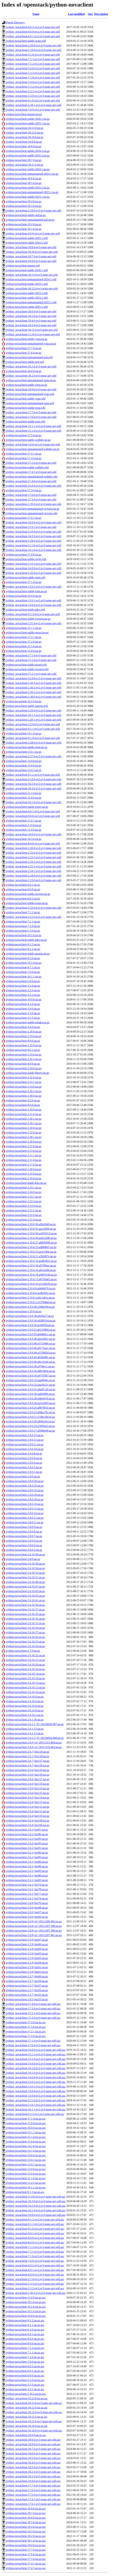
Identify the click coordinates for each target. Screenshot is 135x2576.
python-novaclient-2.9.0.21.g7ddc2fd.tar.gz (30, 1416)
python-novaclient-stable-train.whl (25, 421)
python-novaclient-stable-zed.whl (25, 361)
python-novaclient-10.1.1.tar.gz (23, 976)
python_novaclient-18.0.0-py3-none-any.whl (31, 389)
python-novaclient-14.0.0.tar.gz (23, 760)
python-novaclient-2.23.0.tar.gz (23, 1205)
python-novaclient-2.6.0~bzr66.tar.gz (27, 1916)
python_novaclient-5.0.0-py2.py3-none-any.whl (33, 68)
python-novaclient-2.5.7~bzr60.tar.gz (27, 1976)
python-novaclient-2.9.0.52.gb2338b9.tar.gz (31, 1329)
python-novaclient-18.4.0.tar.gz (23, 201)
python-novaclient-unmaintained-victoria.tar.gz (32, 508)
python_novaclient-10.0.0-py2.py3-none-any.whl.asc (36, 2214)
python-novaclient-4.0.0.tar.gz (23, 1063)
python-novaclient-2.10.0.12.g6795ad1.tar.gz (31, 1279)
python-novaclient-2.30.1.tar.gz (23, 1118)
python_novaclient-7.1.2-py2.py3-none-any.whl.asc (35, 2247)
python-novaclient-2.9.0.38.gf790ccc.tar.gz (30, 1366)
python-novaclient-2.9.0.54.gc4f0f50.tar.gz (30, 1325)
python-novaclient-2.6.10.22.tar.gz (25, 1655)
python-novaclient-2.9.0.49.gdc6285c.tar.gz (30, 1338)
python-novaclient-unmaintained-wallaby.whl (31, 476)
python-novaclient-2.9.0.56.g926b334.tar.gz (31, 1320)
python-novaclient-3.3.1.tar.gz (23, 1017)
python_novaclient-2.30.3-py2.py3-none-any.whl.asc (36, 2292)
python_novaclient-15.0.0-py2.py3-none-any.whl (33, 485)
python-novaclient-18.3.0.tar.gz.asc (26, 2531)
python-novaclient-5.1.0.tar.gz (23, 930)
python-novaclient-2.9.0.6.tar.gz (24, 1458)
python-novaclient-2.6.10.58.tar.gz (25, 1554)
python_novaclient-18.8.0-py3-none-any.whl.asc (33, 2444)
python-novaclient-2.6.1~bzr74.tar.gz (27, 1898)
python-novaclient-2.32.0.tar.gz (23, 1077)
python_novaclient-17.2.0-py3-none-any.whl (31, 660)
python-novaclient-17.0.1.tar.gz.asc (26, 2568)
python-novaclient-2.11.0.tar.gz (23, 1160)
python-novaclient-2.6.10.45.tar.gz (25, 1591)
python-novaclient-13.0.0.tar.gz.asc (26, 2169)
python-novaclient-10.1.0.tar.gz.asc (26, 2311)
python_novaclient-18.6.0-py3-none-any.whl (31, 311)
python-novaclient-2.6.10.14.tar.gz (25, 1673)
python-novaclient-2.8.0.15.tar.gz (25, 1508)
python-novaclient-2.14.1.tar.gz (23, 1082)
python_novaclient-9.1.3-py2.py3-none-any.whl (33, 614)
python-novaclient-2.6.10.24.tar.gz (25, 1646)
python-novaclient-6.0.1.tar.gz (23, 884)
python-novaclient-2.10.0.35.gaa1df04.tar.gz (31, 1228)
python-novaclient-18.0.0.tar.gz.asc (26, 2545)
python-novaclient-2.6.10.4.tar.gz (25, 1701)
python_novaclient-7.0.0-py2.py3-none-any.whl (33, 109)
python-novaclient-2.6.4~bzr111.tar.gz (27, 1811)
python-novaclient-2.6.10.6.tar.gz (25, 1705)
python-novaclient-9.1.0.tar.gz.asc (25, 2329)
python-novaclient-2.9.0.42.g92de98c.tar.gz (30, 1357)
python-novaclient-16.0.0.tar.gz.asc (26, 2127)
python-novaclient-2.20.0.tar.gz (23, 1031)
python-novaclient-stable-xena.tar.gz (26, 384)
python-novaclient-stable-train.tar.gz (26, 591)
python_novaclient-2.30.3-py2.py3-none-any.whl (33, 682)
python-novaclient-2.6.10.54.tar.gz (25, 1568)
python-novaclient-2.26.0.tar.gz (23, 1169)
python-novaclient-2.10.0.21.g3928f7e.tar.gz (31, 1256)
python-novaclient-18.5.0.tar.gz (23, 183)
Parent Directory (15, 22)
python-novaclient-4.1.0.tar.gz (23, 1004)
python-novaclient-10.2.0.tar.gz (23, 935)
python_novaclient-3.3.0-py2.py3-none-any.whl (33, 95)
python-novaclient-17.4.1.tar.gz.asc (26, 2563)
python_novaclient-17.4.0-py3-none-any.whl (31, 481)
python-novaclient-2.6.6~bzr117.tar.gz (27, 1779)
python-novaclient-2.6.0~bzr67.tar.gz (27, 1912)
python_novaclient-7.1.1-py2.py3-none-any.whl (33, 59)
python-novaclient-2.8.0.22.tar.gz (25, 1490)
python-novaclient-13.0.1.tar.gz (23, 751)
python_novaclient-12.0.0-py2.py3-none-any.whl (33, 678)
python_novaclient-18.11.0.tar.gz (24, 164)
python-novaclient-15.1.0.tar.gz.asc (26, 2136)
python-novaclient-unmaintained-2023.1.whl (31, 302)
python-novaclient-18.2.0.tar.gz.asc (26, 2536)
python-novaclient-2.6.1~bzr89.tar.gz (27, 1866)
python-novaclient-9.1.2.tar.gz (23, 949)
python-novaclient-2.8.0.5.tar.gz (24, 1540)
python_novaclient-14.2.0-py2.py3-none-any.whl (33, 536)
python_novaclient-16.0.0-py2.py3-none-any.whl (33, 522)
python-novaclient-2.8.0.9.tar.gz (24, 1526)
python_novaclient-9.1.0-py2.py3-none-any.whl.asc (35, 2228)
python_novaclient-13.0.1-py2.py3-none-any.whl (33, 600)
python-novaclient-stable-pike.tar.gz (26, 939)
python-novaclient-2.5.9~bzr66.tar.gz (27, 1944)
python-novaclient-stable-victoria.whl (27, 669)
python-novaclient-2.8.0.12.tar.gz (25, 1517)
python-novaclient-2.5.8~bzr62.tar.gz (27, 1971)
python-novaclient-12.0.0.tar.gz (23, 797)
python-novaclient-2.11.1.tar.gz (23, 1155)
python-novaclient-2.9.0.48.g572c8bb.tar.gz (30, 1343)
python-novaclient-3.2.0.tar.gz (23, 1100)
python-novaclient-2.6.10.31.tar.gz (25, 1623)
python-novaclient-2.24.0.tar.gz (23, 1192)
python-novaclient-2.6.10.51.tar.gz (25, 1577)
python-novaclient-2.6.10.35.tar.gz (25, 1614)
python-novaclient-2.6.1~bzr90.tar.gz (27, 1852)
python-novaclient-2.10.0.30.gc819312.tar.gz (31, 1233)
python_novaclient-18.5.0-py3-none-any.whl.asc (33, 2458)
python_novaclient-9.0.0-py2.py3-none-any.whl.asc (35, 2237)
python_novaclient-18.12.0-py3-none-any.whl (32, 288)
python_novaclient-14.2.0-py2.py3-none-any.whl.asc (36, 2068)
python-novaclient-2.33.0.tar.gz (23, 1054)
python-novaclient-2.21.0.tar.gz (23, 1219)
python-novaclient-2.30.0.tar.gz (23, 1095)
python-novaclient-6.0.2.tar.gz (23, 898)
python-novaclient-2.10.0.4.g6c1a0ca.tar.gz (30, 1297)
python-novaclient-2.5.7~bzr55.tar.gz (27, 1994)
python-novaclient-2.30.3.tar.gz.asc (26, 2393)
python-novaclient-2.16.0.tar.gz (23, 1178)
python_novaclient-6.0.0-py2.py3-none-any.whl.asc (35, 2274)
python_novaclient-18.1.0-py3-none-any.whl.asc (33, 2476)
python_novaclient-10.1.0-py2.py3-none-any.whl (33, 802)
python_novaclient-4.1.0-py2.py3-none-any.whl (33, 100)
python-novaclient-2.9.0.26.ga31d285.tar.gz (30, 1403)
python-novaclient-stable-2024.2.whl (27, 242)
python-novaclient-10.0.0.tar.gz (23, 999)
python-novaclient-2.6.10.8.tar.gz (25, 1710)
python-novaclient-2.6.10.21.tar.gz (25, 1659)
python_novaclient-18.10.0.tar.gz (24, 137)
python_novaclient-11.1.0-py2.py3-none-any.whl (33, 545)
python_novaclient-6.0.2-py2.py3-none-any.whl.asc (35, 2265)
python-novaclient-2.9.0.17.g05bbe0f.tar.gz (30, 1430)
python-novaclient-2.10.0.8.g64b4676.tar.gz (31, 1288)
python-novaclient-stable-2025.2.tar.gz (28, 155)
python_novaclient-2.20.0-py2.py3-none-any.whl (33, 45)
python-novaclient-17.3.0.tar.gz (23, 490)
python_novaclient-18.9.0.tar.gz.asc (26, 2435)
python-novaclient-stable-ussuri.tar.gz (27, 632)
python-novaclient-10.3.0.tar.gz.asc (26, 2302)
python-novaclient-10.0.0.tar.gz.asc (26, 2315)
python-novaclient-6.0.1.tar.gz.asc (25, 2370)
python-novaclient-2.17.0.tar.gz (23, 1164)
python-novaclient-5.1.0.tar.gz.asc (25, 2380)
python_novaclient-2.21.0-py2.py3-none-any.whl (33, 916)
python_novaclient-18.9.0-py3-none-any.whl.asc (33, 2439)
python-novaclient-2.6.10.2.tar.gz (25, 1715)
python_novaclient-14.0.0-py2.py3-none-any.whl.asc (36, 2077)
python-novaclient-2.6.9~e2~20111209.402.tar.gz (34, 1921)
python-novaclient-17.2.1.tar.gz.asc (26, 2031)
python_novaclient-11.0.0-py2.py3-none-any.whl (33, 779)
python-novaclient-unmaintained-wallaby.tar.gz (32, 449)
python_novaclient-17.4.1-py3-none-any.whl (31, 471)
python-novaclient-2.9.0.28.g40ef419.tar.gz (30, 1398)
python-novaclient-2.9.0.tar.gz (23, 1476)
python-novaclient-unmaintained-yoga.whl (30, 394)
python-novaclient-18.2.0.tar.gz (23, 224)
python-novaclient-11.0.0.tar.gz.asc (26, 2297)
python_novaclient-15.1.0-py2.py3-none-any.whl (33, 430)
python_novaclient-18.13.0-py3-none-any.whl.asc (34, 2403)
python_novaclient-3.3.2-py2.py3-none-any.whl (33, 86)
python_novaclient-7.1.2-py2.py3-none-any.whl (33, 63)
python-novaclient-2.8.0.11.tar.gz (24, 1522)
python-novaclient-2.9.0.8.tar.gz (24, 1453)
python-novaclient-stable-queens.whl (27, 705)
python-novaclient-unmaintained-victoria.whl (31, 513)
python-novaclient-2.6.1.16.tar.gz (25, 1719)
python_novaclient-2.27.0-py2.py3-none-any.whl (33, 756)
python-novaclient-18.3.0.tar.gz (23, 205)
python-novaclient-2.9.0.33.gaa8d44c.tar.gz (30, 1380)
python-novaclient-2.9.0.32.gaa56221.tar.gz (30, 1384)
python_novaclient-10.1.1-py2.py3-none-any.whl (33, 715)
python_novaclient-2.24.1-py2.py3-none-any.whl (33, 871)
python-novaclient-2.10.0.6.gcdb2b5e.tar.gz (30, 1293)
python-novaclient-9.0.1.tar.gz (23, 1049)
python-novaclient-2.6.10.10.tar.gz (25, 1692)
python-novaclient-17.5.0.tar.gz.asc (26, 2558)
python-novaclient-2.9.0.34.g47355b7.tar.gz (31, 1375)
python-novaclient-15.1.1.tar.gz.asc (26, 2132)
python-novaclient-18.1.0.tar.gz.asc (26, 2540)
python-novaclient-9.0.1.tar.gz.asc (25, 2334)
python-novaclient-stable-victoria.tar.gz (28, 618)
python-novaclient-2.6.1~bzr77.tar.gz (27, 1893)
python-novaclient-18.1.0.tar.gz (23, 228)
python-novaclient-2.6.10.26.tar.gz (25, 1637)
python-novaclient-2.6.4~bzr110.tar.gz (27, 1815)
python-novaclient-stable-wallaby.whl (27, 467)
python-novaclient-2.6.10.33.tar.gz (25, 1618)
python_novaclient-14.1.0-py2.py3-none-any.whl (33, 549)
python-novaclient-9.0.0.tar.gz (23, 1040)
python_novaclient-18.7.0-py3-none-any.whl (31, 256)
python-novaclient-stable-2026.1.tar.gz (28, 118)
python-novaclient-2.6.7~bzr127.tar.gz (27, 1760)
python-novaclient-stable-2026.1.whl (27, 270)
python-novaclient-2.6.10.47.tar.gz (25, 1586)
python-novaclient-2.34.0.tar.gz (23, 1068)
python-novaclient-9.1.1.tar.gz (23, 967)
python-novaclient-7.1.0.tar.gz (23, 926)
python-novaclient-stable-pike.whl (25, 609)
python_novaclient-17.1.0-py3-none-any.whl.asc (33, 2040)
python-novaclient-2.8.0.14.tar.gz (25, 1513)
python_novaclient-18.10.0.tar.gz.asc (27, 2425)
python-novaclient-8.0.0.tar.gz (23, 1104)
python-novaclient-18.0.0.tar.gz (23, 371)
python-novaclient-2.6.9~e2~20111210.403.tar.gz (34, 1747)
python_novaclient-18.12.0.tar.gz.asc (27, 2407)
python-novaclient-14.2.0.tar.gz (23, 701)
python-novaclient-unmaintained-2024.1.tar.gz (32, 173)
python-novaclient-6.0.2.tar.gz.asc (25, 2366)
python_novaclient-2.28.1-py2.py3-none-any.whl (33, 719)
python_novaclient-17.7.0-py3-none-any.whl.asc (33, 2485)
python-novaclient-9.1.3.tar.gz (23, 944)
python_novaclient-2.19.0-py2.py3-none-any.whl (33, 50)
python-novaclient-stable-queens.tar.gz (28, 953)
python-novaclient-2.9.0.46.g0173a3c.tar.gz (30, 1348)
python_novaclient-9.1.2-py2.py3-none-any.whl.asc (35, 2219)
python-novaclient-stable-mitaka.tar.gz (28, 1022)
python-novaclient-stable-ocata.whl (26, 40)
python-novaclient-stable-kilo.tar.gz (26, 1182)
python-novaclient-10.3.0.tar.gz (23, 838)
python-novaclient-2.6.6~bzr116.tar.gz (27, 1788)
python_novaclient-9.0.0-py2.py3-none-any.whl (33, 816)
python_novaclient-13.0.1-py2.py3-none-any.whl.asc (36, 2086)
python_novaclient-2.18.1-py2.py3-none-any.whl (33, 105)
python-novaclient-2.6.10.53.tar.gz (25, 1572)
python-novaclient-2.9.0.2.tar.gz (24, 1467)
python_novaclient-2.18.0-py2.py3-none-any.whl (33, 210)
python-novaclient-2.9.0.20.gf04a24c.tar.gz (30, 1421)
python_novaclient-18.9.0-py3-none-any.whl (31, 261)
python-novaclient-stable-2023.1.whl (27, 297)
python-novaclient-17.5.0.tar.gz (23, 435)
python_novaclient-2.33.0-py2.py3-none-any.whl (33, 531)
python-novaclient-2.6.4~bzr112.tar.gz (27, 1806)
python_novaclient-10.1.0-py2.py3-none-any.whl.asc (36, 2210)
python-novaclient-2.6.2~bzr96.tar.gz (27, 1834)
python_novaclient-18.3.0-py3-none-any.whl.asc (33, 2467)
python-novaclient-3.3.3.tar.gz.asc (25, 2384)
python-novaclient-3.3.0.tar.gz (23, 1013)
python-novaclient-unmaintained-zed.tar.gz (30, 219)
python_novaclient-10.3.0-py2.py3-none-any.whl (33, 788)
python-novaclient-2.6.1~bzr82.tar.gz (27, 1880)
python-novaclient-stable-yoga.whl (26, 398)
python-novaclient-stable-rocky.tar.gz (27, 806)
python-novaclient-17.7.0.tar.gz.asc (26, 2549)
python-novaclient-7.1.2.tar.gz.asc (25, 2347)
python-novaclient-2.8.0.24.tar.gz (25, 1485)
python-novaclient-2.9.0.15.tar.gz (25, 1435)
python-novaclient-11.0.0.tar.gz (23, 829)
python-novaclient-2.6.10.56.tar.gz (25, 1563)
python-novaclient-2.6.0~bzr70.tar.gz (27, 1903)
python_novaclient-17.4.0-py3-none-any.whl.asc (33, 2003)
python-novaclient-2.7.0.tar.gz (23, 1650)
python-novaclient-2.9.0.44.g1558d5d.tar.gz (31, 1352)
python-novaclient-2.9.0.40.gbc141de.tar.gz (30, 1361)
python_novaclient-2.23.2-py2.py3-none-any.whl (33, 861)
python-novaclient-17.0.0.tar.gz (23, 554)
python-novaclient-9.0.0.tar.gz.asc (25, 2338)
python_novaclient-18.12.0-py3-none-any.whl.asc (34, 2412)
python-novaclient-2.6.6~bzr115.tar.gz (27, 1792)
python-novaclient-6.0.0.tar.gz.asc (25, 2375)
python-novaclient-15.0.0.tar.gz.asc (26, 2141)
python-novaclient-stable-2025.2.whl (27, 306)
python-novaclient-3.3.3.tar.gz (23, 990)
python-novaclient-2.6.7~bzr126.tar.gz (27, 1765)
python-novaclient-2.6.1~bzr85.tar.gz (27, 1857)
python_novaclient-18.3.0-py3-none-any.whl (31, 325)
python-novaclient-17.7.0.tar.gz (23, 348)
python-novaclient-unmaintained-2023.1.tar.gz (32, 192)
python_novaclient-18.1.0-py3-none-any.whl (31, 366)
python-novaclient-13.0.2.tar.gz (23, 770)
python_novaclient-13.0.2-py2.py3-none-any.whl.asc (36, 2081)
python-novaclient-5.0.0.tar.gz (23, 981)
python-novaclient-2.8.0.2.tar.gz (24, 1549)
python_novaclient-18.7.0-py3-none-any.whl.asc (33, 2448)
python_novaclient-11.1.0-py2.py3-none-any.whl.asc (35, 2100)
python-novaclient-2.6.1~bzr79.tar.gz (27, 1884)
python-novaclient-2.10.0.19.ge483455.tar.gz (31, 1260)
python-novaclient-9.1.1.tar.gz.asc (25, 2325)
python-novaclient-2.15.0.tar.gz (23, 825)
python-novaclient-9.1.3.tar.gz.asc (25, 2192)
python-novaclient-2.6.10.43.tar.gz (25, 1595)
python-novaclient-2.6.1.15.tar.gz (25, 1728)
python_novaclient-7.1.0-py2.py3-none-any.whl (33, 77)
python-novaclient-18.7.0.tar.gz (23, 160)
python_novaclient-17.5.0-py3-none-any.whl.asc (33, 2494)
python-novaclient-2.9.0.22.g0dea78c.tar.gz (30, 1412)
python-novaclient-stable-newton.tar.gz (28, 893)
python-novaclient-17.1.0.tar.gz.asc (26, 2118)
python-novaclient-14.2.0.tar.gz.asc (26, 2146)
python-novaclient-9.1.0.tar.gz (23, 958)
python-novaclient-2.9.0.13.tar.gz (25, 1439)
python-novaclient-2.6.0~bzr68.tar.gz (27, 1907)
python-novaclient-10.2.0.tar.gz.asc (26, 2306)
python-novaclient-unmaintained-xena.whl (30, 403)
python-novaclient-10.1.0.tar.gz (23, 962)
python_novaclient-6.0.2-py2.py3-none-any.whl (33, 27)
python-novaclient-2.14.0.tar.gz (23, 1086)
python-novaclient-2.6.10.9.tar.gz (25, 1696)
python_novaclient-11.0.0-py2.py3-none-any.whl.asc (35, 2196)
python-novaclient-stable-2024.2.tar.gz (28, 150)
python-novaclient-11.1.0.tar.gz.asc (26, 2178)
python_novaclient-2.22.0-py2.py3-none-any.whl (33, 907)
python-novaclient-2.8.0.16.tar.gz (25, 1504)
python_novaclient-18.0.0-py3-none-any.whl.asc (33, 2481)
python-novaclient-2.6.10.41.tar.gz (25, 1600)
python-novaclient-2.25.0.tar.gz (23, 1173)
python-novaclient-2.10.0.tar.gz (23, 1311)
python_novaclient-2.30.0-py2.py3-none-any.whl (33, 696)
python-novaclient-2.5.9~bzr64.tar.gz (27, 1962)
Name (35, 14)
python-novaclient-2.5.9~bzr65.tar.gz (27, 1953)
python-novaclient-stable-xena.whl (25, 407)
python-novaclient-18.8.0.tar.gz (23, 146)
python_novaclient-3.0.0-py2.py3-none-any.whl (33, 444)
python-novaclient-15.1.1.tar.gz (23, 627)
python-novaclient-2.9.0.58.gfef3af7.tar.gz (30, 1315)
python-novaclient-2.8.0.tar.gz (23, 1559)
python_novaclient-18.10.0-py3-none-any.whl (32, 251)
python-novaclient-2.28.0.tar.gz (23, 1141)
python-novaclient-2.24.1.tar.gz (23, 1187)
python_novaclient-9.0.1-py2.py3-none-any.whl (33, 811)
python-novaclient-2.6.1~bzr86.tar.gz (27, 1861)
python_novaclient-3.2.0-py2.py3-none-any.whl (33, 724)
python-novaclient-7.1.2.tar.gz (23, 912)
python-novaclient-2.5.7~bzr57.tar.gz (27, 1985)
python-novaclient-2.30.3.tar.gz (23, 1059)
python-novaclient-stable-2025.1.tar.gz (28, 123)
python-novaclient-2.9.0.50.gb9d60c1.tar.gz (30, 1334)
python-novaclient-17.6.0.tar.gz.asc (26, 2554)
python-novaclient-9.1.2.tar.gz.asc (25, 2320)
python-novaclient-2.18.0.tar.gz (23, 1127)
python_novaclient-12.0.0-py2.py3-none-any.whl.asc (36, 2095)
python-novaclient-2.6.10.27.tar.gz (25, 1632)
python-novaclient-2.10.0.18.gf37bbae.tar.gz (31, 1265)
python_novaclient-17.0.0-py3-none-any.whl (31, 494)
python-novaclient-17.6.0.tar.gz (23, 352)
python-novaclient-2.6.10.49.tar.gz (25, 1581)
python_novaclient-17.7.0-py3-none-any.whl (31, 412)
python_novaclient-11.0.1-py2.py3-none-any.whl (33, 563)
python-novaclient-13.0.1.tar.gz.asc (26, 2164)
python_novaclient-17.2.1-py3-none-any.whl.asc (33, 2013)
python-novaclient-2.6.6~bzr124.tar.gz (27, 1770)
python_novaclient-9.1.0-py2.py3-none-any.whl (33, 738)
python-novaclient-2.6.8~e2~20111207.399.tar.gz (34, 1930)
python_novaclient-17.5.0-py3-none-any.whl (31, 462)
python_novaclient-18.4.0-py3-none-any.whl (31, 320)
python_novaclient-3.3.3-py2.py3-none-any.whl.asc (35, 2283)
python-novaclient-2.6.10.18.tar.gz (25, 1669)
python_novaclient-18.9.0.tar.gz (24, 141)
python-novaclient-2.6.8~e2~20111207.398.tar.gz (34, 1926)
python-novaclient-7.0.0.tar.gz (23, 971)
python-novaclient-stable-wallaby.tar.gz (28, 439)
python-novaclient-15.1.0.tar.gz (23, 646)
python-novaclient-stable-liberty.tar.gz (27, 1072)
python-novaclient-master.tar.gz (24, 114)
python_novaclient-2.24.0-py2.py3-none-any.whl (33, 875)
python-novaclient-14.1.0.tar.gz (23, 733)
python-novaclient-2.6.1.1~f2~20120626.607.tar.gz (35, 1724)
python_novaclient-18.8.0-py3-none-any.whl (31, 247)
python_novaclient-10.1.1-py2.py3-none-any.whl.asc (36, 2109)
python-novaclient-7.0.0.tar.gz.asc (25, 2361)
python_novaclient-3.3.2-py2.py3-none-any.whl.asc (35, 2288)
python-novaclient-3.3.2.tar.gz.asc (25, 2389)
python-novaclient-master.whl (23, 265)
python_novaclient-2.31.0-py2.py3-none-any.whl (33, 623)
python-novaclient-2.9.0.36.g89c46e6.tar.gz (30, 1371)
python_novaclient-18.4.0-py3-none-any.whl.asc (33, 2462)
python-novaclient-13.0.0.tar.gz (23, 765)
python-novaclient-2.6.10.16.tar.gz (25, 1678)
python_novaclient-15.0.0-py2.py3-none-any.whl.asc (36, 2063)
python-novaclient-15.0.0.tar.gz (23, 650)
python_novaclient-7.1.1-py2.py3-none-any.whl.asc (35, 2251)
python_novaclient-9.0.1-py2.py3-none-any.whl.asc (35, 2233)
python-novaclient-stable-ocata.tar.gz (27, 903)
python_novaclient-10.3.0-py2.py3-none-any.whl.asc (36, 2201)
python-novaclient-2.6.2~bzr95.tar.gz (27, 1838)
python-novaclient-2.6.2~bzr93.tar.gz (27, 1843)
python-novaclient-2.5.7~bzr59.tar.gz (27, 1981)
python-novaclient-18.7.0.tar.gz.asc (26, 2513)
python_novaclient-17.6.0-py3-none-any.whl (31, 416)
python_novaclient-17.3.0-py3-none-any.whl (31, 499)
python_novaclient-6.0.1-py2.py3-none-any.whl (33, 36)
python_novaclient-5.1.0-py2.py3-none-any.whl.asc (35, 2279)
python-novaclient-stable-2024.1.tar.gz (28, 169)
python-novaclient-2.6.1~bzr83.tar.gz (27, 1870)
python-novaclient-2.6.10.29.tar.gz (25, 1627)
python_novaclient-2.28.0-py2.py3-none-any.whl (33, 742)
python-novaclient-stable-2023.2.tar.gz (28, 187)
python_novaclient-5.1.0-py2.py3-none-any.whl (33, 54)
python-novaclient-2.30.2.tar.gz (23, 1091)
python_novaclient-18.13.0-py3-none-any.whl (32, 274)
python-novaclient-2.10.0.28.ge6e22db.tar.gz (31, 1237)
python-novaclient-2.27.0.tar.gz (23, 1146)
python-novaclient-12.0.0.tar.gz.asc (26, 2173)
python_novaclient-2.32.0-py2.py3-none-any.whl (33, 572)
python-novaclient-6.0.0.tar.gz (23, 889)
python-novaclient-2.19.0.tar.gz (23, 1036)
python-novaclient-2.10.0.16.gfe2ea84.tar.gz (31, 1270)
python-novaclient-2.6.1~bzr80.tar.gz (27, 1875)
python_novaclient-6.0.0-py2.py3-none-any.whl (33, 31)
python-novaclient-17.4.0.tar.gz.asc (26, 2022)
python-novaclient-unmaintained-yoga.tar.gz (31, 343)
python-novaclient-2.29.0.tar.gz (23, 1109)
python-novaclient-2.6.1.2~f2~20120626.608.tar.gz (35, 1737)
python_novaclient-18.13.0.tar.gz (24, 127)
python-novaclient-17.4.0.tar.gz (23, 458)
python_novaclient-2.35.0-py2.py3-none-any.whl (33, 504)
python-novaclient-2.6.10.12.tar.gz (25, 1687)
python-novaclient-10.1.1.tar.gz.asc (26, 2187)
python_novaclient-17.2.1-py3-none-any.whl (31, 673)
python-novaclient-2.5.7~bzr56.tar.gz (27, 1990)
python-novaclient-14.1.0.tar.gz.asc (26, 2150)
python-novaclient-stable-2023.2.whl (27, 293)
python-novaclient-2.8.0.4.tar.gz (24, 1545)
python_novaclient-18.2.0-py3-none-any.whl (31, 375)
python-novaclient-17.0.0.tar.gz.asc (26, 2123)
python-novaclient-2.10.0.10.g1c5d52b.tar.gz (31, 1283)
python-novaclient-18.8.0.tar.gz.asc (26, 2508)
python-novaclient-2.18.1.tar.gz (23, 1123)
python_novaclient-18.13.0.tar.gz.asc (27, 2398)
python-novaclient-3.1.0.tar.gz (23, 985)
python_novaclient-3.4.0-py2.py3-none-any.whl (33, 82)
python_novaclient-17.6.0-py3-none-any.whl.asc (33, 2490)
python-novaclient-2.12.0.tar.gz (23, 1132)
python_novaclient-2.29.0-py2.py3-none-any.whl (33, 710)
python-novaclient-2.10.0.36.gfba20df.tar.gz (31, 1224)
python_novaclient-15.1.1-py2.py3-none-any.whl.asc (36, 2054)
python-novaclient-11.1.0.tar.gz (23, 793)
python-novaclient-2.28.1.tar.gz (23, 1137)
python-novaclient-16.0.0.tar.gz (23, 595)
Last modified (76, 14)
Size (90, 14)
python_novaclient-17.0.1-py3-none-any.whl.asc (33, 2503)
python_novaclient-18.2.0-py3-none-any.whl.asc (33, 2471)
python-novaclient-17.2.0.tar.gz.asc (26, 2036)
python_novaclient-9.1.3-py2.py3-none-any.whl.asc (35, 2114)
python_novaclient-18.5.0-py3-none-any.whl (31, 316)
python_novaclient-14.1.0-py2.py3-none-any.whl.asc (36, 2072)
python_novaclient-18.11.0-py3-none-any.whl (32, 329)
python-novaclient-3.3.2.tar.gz (23, 994)
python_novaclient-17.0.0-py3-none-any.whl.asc (33, 2045)
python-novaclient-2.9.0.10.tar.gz (25, 1448)
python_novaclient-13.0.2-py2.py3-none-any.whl (33, 586)
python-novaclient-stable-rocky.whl (26, 559)
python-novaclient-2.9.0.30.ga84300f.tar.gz (30, 1393)
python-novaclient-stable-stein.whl (25, 577)
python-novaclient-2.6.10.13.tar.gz (25, 1682)
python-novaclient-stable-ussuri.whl (26, 664)
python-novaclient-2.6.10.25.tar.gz (25, 1641)
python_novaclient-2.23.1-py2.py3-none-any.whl (33, 866)
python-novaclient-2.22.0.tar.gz (23, 1215)
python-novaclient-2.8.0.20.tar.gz (25, 1494)
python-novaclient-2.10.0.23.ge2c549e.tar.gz (31, 1251)
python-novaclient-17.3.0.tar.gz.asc (26, 2026)
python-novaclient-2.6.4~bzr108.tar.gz (27, 1820)
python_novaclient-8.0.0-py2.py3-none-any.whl (33, 843)
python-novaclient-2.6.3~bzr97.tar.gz (27, 1829)
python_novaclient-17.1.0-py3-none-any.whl (31, 655)
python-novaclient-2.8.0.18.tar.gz (25, 1499)
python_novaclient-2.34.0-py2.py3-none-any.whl (33, 540)
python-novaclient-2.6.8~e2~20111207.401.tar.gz (34, 1935)
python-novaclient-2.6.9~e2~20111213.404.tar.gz (34, 1742)
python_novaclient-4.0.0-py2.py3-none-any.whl (33, 233)
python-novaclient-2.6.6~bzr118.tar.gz (27, 1783)
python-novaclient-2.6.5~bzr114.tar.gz (27, 1797)
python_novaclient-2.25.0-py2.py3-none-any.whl (33, 852)
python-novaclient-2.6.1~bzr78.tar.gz (27, 1889)
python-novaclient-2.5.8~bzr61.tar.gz (27, 1967)
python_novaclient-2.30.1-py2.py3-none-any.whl (33, 692)
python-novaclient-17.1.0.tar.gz (23, 582)
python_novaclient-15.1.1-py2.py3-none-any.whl (33, 426)
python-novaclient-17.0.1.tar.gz (23, 517)
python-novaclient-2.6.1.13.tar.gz (25, 1733)
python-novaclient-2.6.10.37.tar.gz (25, 1609)
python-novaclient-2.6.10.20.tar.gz (25, 1664)
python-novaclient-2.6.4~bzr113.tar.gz (27, 1802)
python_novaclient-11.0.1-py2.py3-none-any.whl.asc (35, 2104)
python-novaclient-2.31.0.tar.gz (23, 1114)
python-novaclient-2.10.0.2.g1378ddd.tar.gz (31, 1302)
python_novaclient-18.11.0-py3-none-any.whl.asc (34, 2421)
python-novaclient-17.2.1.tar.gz (23, 637)
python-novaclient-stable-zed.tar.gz (26, 215)
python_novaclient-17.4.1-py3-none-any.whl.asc (33, 2499)
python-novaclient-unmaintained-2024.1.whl (31, 279)
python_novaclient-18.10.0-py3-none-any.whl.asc (34, 2430)
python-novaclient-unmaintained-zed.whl (29, 357)
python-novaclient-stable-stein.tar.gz (26, 747)
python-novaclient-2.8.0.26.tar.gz (25, 1481)
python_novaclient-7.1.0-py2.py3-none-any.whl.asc (35, 2256)
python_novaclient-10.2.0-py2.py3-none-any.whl (33, 783)
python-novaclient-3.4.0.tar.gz (23, 1026)
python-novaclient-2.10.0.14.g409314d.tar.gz (31, 1274)
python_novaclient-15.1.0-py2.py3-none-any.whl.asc (36, 2059)
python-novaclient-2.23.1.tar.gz (23, 1196)
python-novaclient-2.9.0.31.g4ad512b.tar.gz (30, 1389)
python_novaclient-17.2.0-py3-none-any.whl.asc (33, 2017)
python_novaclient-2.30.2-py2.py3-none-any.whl (33, 687)
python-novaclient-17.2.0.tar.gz (23, 641)
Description (101, 14)
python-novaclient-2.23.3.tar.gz (23, 1201)
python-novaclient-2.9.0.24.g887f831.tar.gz (30, 1407)
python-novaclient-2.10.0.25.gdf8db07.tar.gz (31, 1247)
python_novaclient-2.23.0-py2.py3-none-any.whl (33, 880)
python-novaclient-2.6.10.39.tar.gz (25, 1604)
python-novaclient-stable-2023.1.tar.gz (28, 196)
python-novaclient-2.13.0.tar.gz (23, 1150)
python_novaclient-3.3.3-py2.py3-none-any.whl (33, 72)
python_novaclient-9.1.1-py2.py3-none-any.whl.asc (35, 2224)
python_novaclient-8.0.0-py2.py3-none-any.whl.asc (35, 2242)
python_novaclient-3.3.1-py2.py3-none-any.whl (33, 91)
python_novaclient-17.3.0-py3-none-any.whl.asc (33, 2008)
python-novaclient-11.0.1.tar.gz (23, 820)
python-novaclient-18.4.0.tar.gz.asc (26, 2526)
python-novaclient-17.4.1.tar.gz (23, 453)
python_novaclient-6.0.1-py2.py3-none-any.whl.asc (35, 2270)
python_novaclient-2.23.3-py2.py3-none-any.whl (33, 857)
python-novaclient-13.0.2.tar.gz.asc (26, 2159)
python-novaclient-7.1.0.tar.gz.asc (25, 2357)
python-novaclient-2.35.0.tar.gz (23, 1045)
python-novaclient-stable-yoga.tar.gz (26, 338)
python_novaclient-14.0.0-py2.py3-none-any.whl (33, 568)
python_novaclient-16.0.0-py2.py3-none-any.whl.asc (36, 2049)
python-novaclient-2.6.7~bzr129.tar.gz (27, 1751)
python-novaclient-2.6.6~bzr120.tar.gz (27, 1774)
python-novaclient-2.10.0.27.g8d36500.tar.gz (31, 1242)
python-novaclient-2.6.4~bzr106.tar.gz (27, 1825)
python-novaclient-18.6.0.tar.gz (23, 178)
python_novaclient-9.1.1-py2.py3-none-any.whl (33, 728)
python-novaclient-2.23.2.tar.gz (23, 1210)
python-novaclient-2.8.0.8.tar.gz (24, 1531)
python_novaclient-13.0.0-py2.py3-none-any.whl (33, 605)
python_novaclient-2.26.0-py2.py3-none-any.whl (33, 848)
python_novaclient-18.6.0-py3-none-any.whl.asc (33, 2453)
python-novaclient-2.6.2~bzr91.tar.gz (27, 1848)
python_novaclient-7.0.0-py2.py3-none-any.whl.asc (35, 2260)
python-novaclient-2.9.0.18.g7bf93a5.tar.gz (30, 1426)
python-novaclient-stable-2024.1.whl (27, 283)
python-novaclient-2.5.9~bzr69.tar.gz (27, 1948)
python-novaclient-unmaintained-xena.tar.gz (31, 380)
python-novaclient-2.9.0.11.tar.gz (24, 1444)
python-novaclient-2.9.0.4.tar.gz (24, 1462)
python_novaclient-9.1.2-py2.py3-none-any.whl (33, 774)
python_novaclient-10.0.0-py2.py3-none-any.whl (33, 834)
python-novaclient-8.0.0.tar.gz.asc (25, 2343)
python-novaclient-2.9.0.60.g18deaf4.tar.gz (30, 1306)
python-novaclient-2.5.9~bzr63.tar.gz (27, 1958)
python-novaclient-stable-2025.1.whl (27, 238)
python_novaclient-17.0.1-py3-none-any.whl (31, 527)
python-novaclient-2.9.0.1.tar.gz (24, 1471)
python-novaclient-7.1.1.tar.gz (23, 921)
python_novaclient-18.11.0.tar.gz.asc (26, 2416)
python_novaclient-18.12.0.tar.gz (24, 132)
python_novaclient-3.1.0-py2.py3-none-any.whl (33, 334)
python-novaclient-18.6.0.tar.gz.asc (26, 2517)
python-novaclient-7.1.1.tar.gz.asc (25, 2352)
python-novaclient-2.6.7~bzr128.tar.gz (27, 1756)
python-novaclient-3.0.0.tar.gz (23, 1008)
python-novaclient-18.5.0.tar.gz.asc (26, 2522)
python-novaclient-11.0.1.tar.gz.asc (26, 2182)
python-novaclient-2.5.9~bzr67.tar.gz (27, 1939)
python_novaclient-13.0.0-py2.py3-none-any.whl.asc (36, 2091)
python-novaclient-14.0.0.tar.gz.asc (26, 2155)
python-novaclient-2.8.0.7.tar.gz (24, 1536)
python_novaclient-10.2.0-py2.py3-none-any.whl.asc (36, 2205)
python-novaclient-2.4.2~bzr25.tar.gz (27, 1999)
